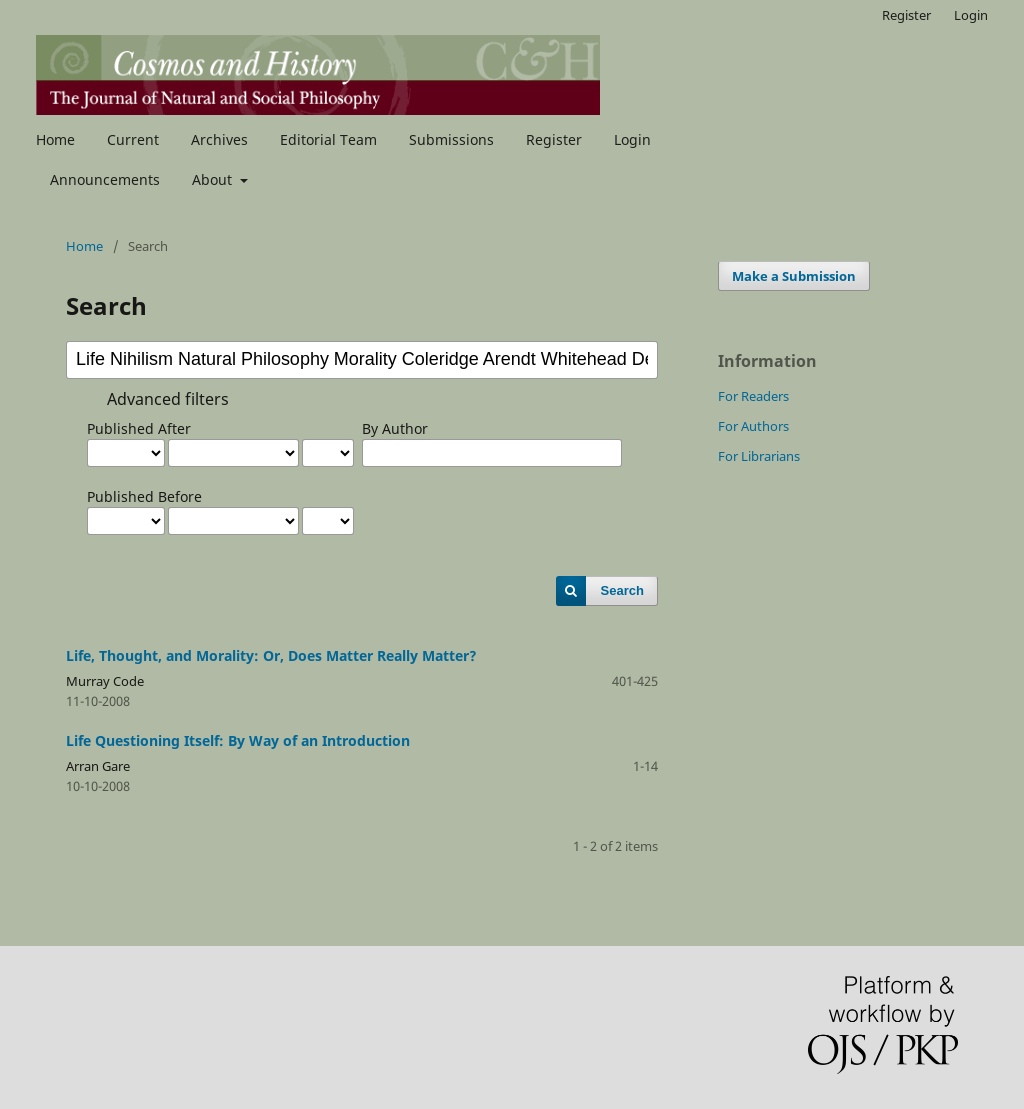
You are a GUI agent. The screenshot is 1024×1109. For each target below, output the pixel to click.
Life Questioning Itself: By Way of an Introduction (238, 740)
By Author (395, 428)
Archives (219, 139)
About (214, 179)
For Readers (753, 396)
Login (632, 139)
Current (133, 139)
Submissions (451, 139)
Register (554, 139)
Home (55, 139)
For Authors (753, 426)
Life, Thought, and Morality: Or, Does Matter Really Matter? (271, 655)
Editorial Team (328, 139)
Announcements (105, 179)
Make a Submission (794, 276)
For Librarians (759, 456)
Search (622, 590)
